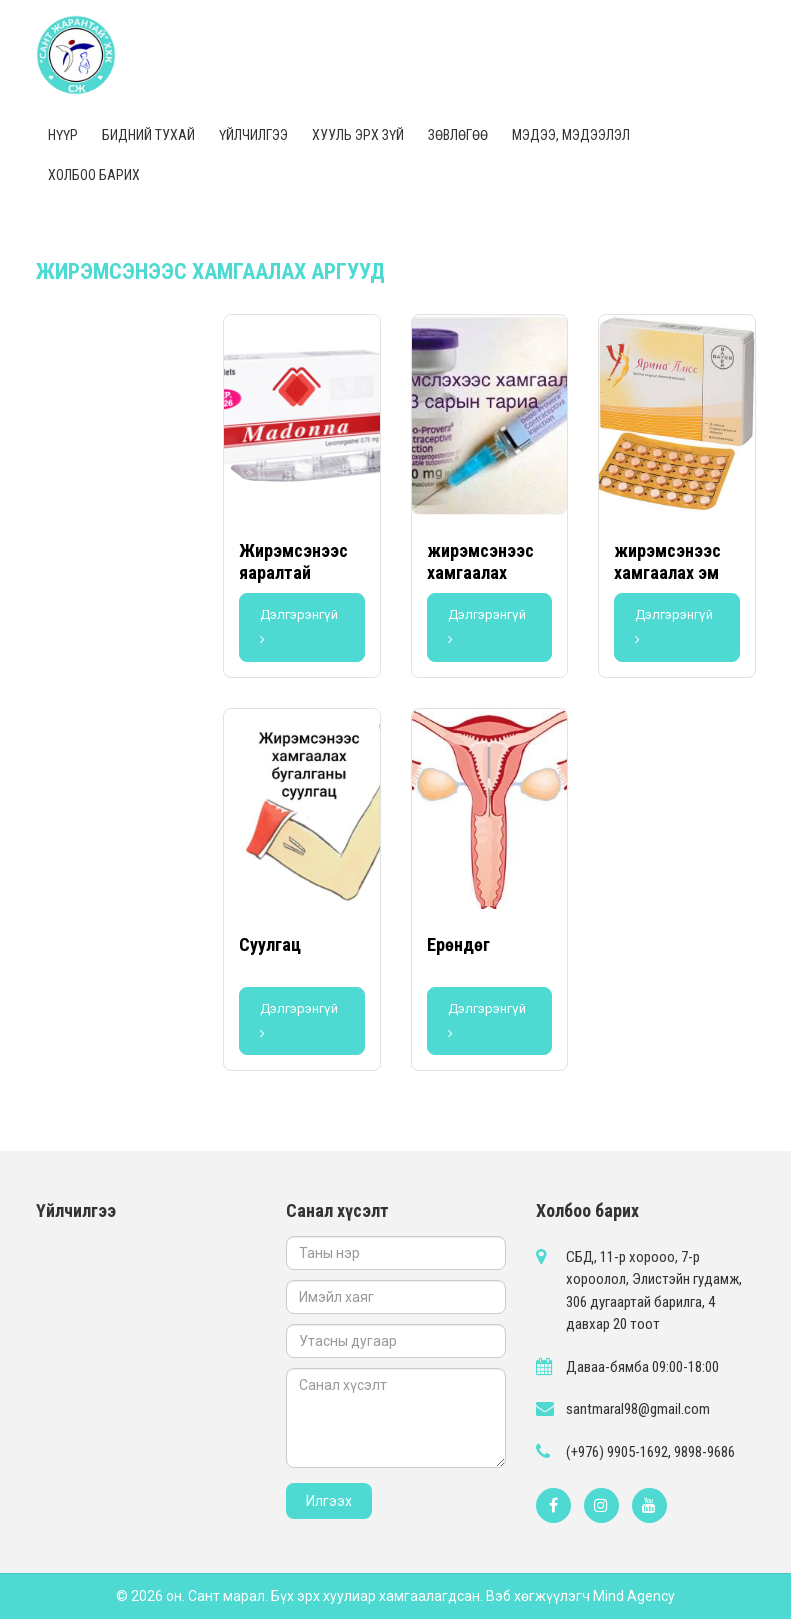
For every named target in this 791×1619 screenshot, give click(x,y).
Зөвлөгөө (458, 135)
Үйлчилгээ (253, 135)
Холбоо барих (94, 175)
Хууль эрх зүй (358, 135)
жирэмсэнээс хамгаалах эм (667, 561)
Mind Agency (634, 1596)
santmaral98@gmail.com (638, 1409)
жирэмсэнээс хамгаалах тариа (480, 572)
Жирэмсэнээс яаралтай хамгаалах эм (293, 572)
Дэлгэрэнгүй (299, 626)
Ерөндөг (458, 944)
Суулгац (270, 944)
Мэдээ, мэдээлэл (571, 135)
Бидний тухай (148, 135)
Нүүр (63, 135)
